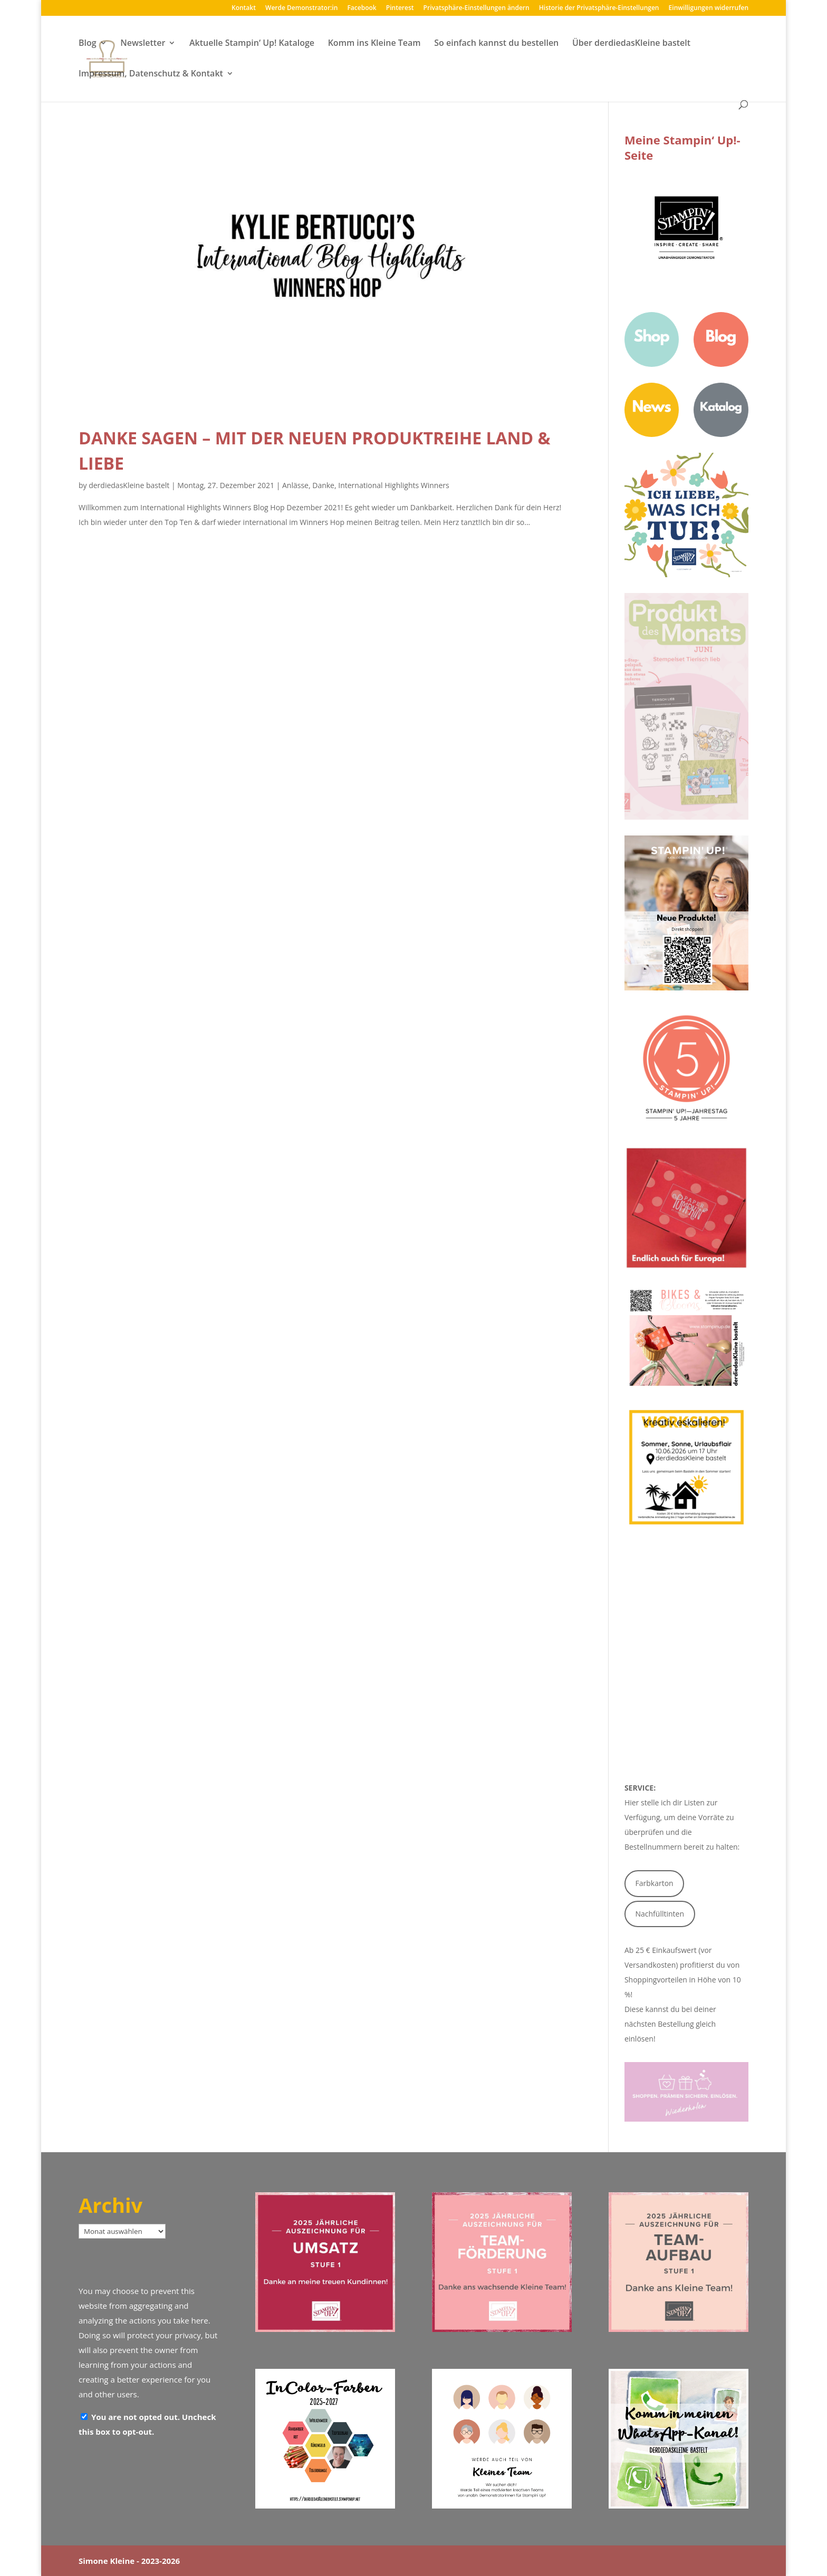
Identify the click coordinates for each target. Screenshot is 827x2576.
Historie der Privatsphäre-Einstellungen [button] (599, 8)
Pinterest (400, 8)
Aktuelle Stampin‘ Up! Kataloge (251, 43)
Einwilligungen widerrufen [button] (708, 8)
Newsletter (142, 43)
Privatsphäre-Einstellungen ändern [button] (477, 8)
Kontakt (244, 8)
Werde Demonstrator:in (301, 8)
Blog (88, 43)
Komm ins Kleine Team (374, 43)
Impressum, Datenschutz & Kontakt (151, 74)
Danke (323, 485)
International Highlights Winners (393, 485)
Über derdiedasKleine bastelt (631, 43)
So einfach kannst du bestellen (496, 43)
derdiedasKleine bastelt (129, 485)
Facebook (361, 8)
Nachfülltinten (660, 1914)
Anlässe (295, 485)
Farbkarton (655, 1883)
